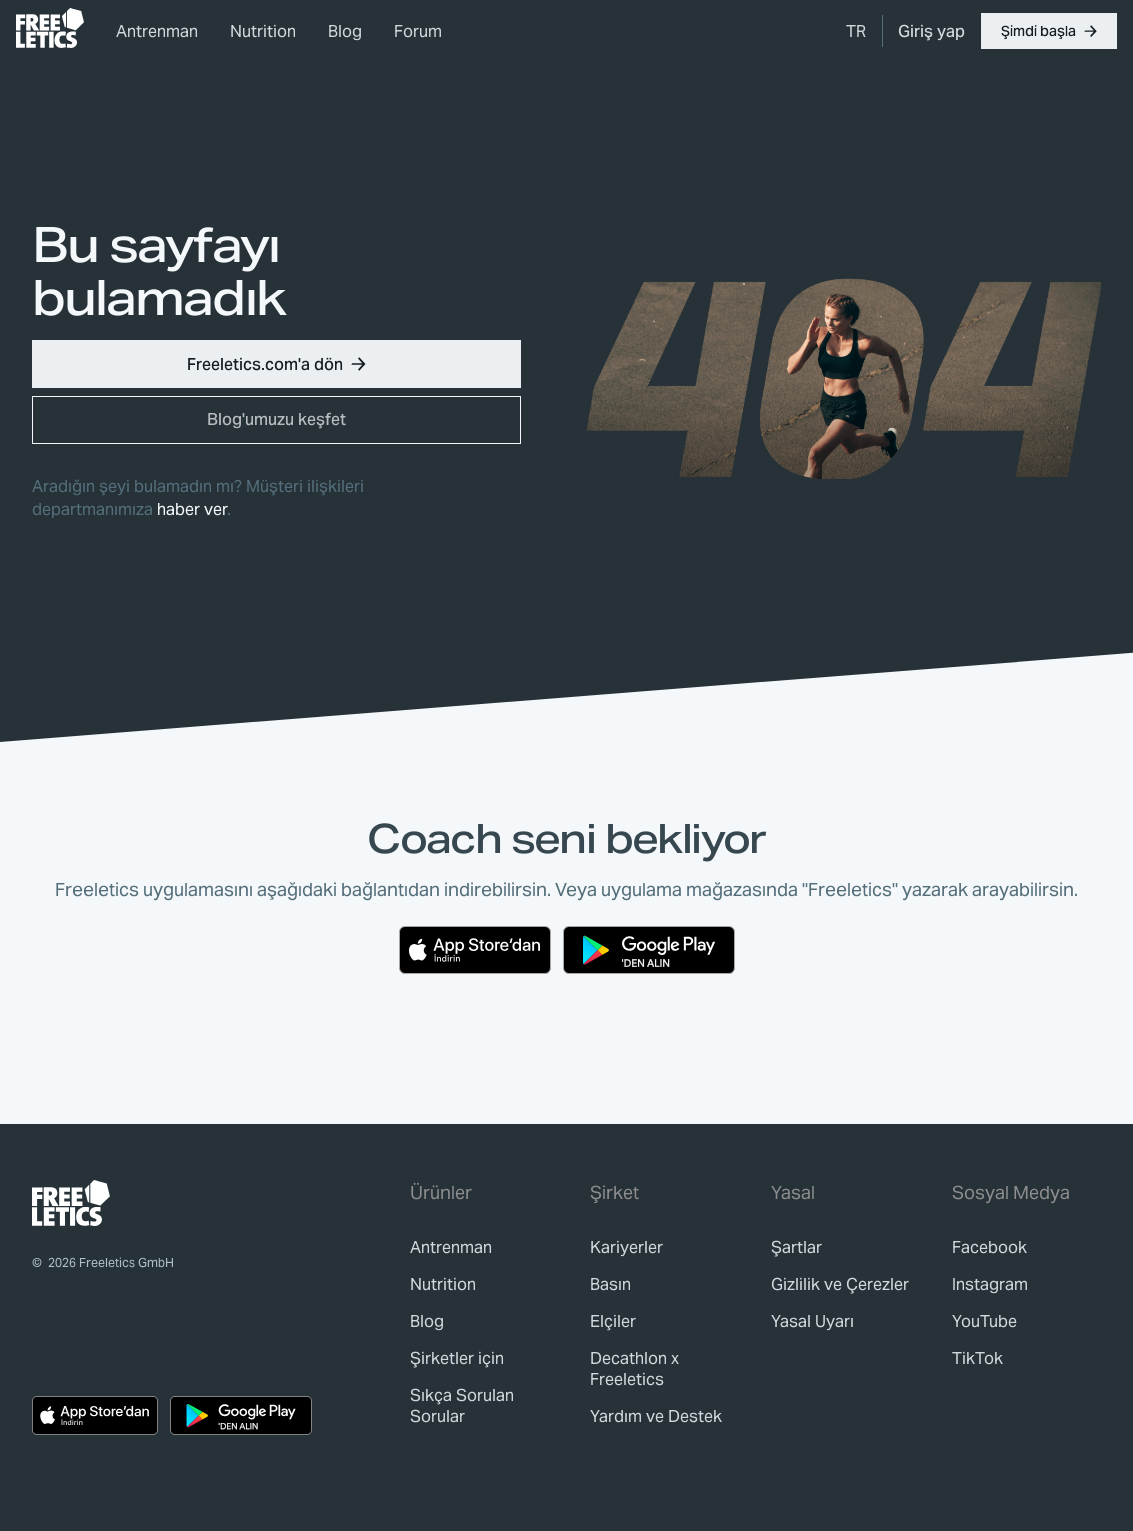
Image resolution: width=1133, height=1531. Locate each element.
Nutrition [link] (263, 31)
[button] (1049, 31)
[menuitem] (856, 31)
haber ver (192, 509)
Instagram (990, 1284)
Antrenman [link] (157, 31)
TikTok (977, 1358)
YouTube (984, 1321)
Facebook (989, 1247)
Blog (345, 31)
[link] (50, 28)
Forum (418, 31)
